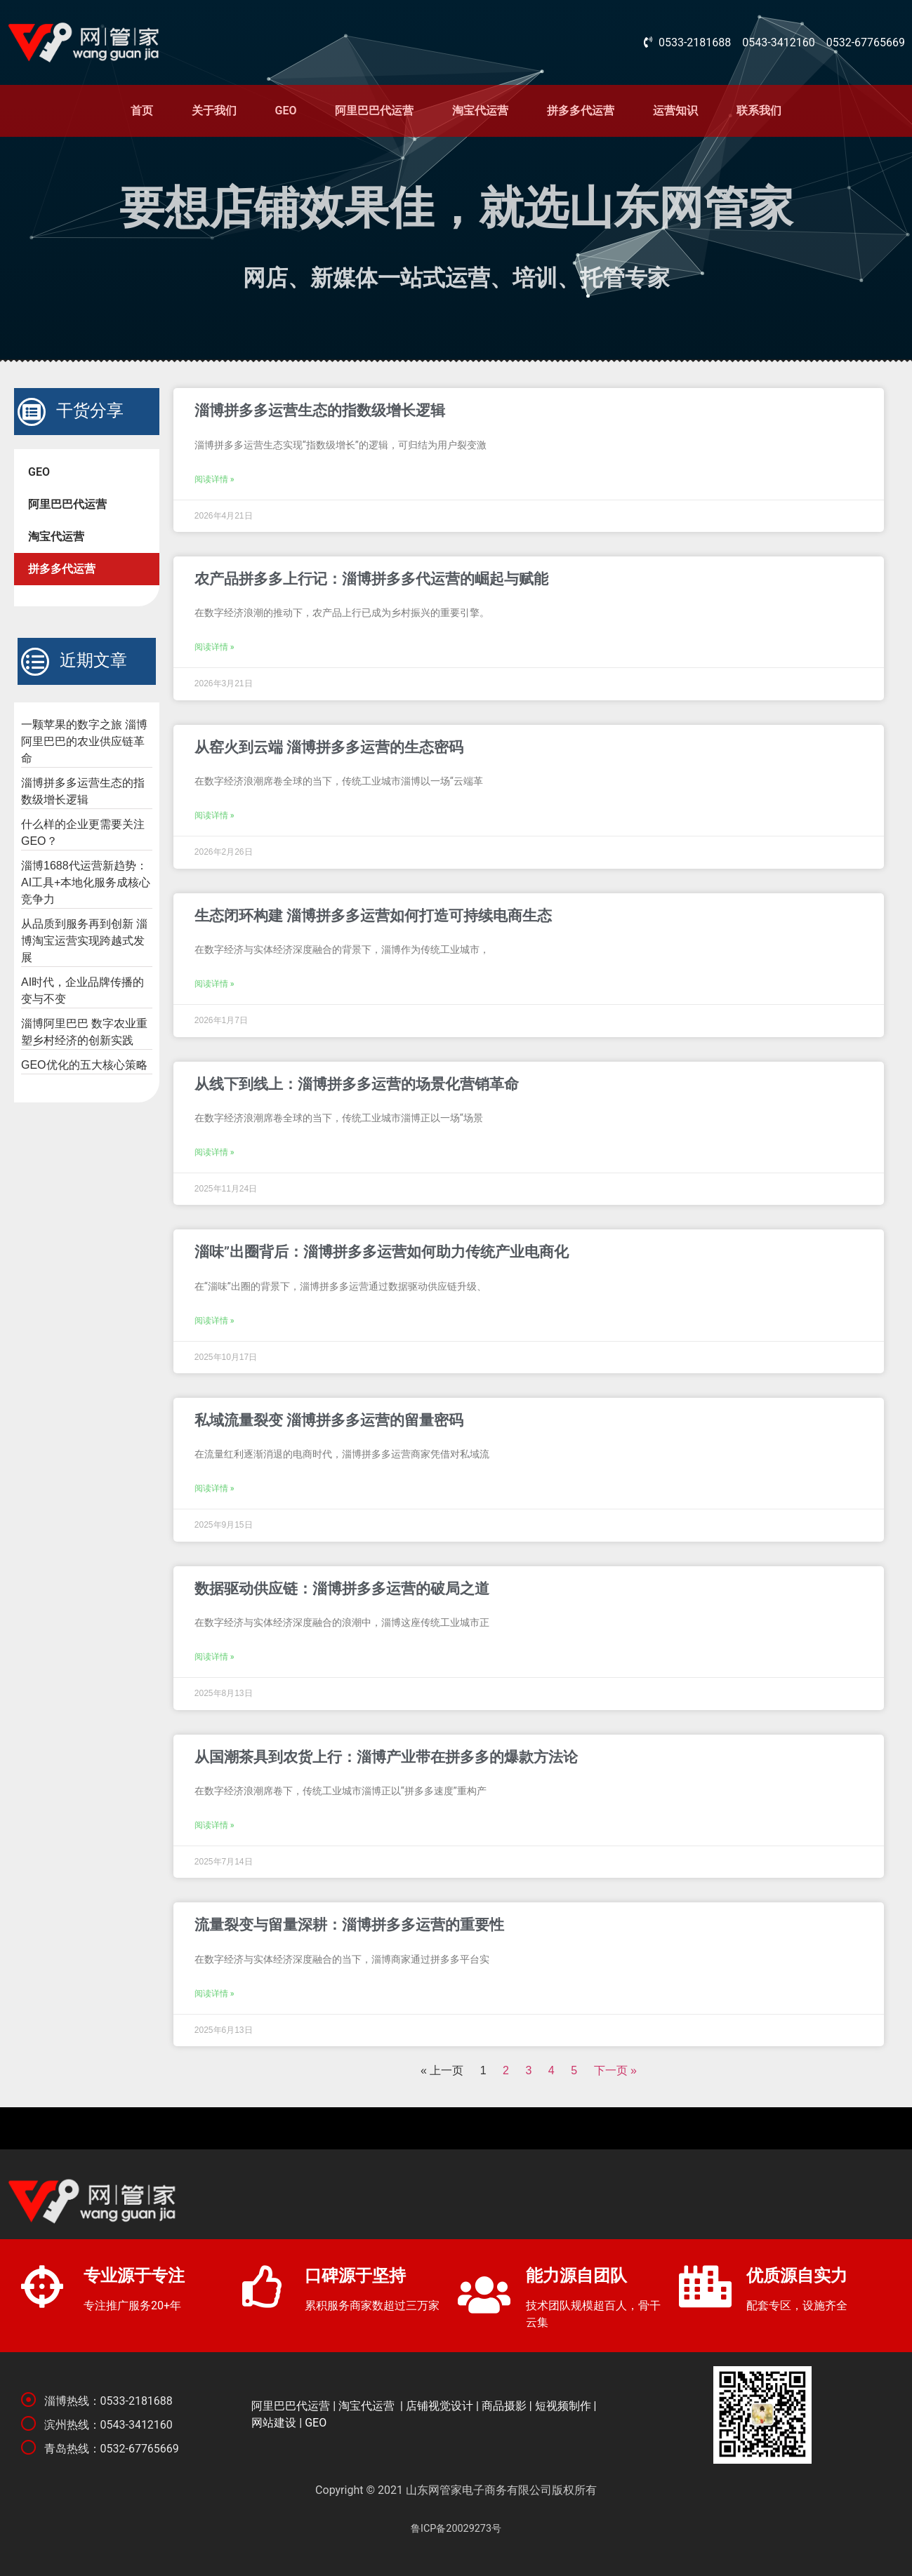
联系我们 (758, 110)
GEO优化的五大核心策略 (84, 1065)
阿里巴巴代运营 (374, 110)
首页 (142, 110)
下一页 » (615, 2070)
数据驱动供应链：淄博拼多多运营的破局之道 (341, 1588)
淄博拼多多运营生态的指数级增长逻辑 (319, 410)
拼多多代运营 (580, 110)
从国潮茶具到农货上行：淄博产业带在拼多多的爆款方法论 (386, 1757)
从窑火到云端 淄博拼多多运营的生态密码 (328, 747)
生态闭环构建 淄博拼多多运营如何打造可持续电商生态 (373, 915)
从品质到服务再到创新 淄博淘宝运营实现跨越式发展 (84, 940)
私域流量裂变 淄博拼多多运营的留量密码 (328, 1420)
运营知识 (675, 110)
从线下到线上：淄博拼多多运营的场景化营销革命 (356, 1084)
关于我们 (214, 110)
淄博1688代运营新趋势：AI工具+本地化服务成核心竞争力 (85, 882)
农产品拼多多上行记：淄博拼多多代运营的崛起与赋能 (371, 578)
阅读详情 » (214, 479)
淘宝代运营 (480, 110)
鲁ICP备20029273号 (456, 2529)
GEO (286, 110)
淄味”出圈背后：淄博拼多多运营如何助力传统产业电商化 (381, 1251)
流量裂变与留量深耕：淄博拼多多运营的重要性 (349, 1924)
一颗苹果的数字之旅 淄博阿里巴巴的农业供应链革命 (84, 741)
